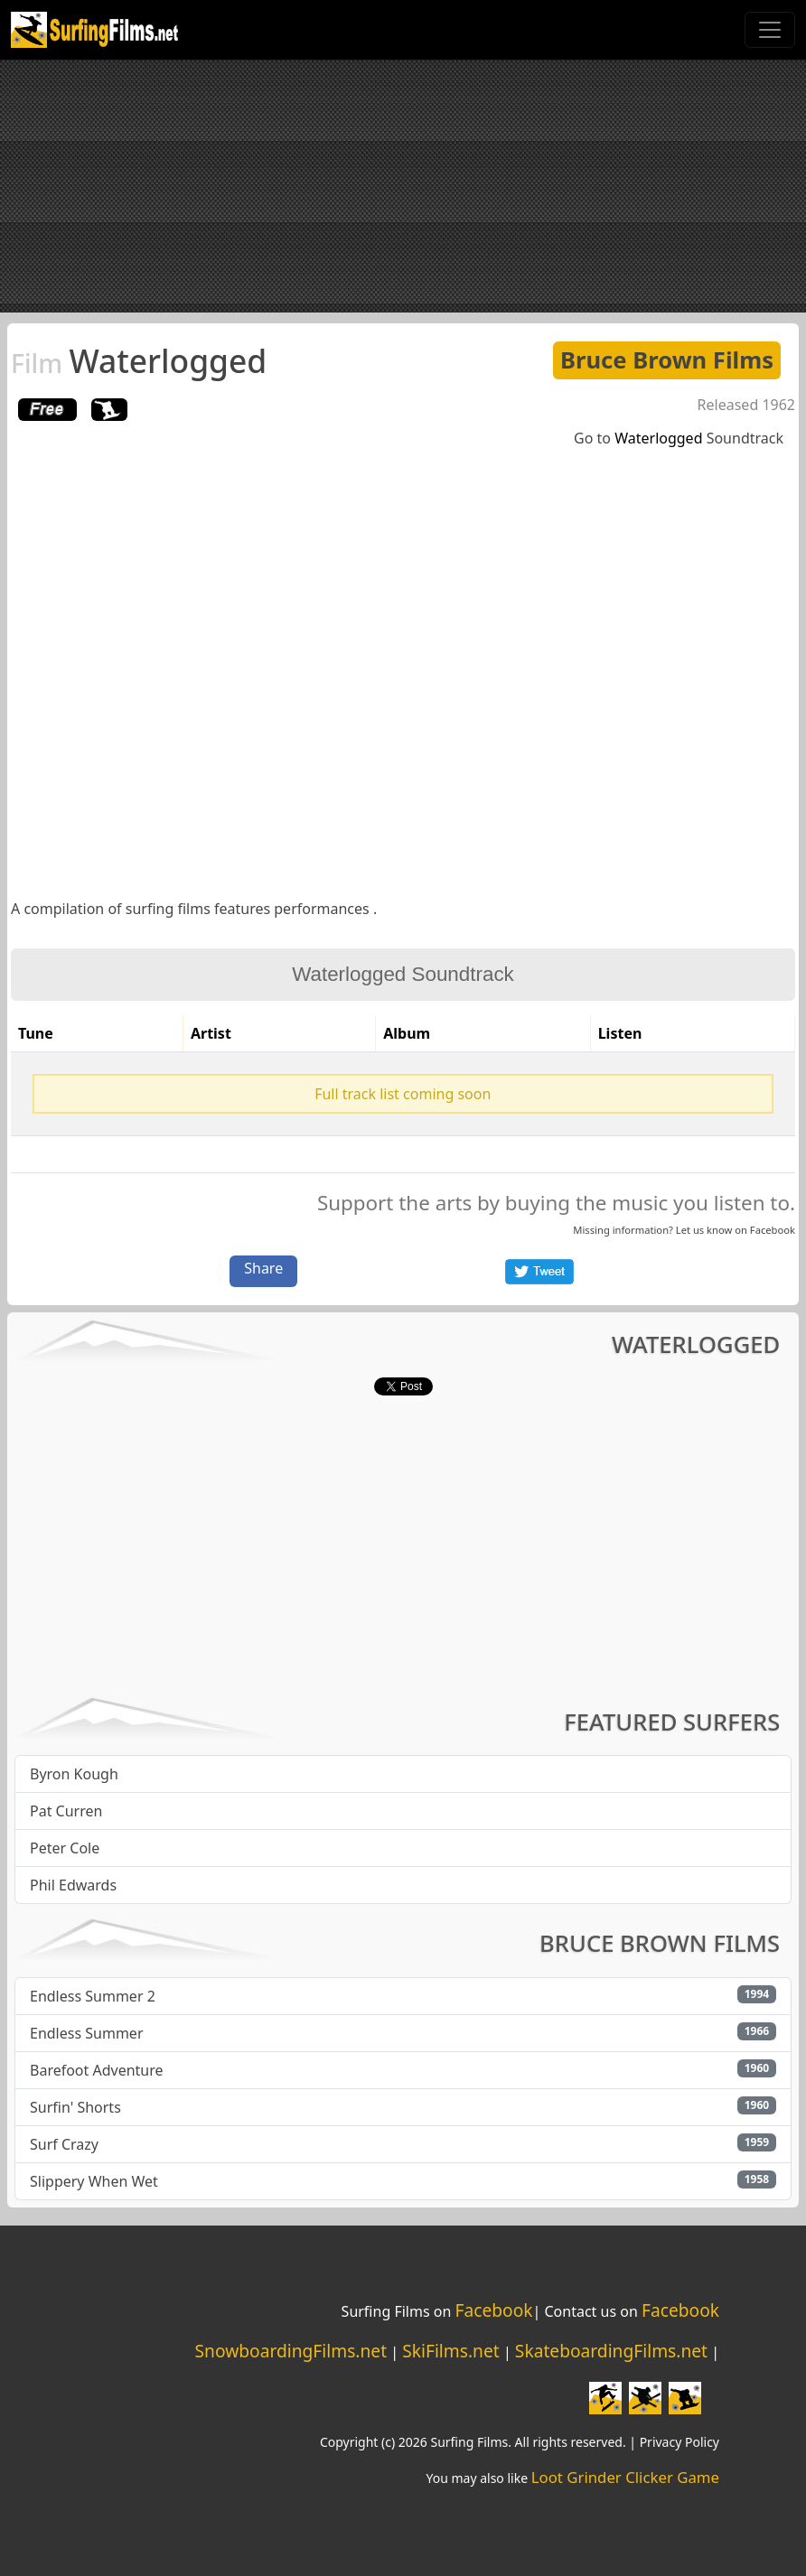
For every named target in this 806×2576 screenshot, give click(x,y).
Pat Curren (66, 1811)
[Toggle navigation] (770, 30)
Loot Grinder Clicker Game (625, 2477)
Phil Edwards (73, 1885)
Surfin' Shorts (75, 2107)
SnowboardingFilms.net (291, 2350)
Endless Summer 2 (92, 1996)
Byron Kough (74, 1774)
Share (263, 1268)
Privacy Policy (679, 2441)
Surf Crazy (64, 2144)
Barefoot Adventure (97, 2070)
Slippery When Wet (94, 2181)
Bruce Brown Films (666, 360)
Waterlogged (139, 360)
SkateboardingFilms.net (611, 2350)
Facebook (772, 1230)
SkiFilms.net (450, 2350)
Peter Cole (64, 1848)
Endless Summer (87, 2033)
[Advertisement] (403, 186)
